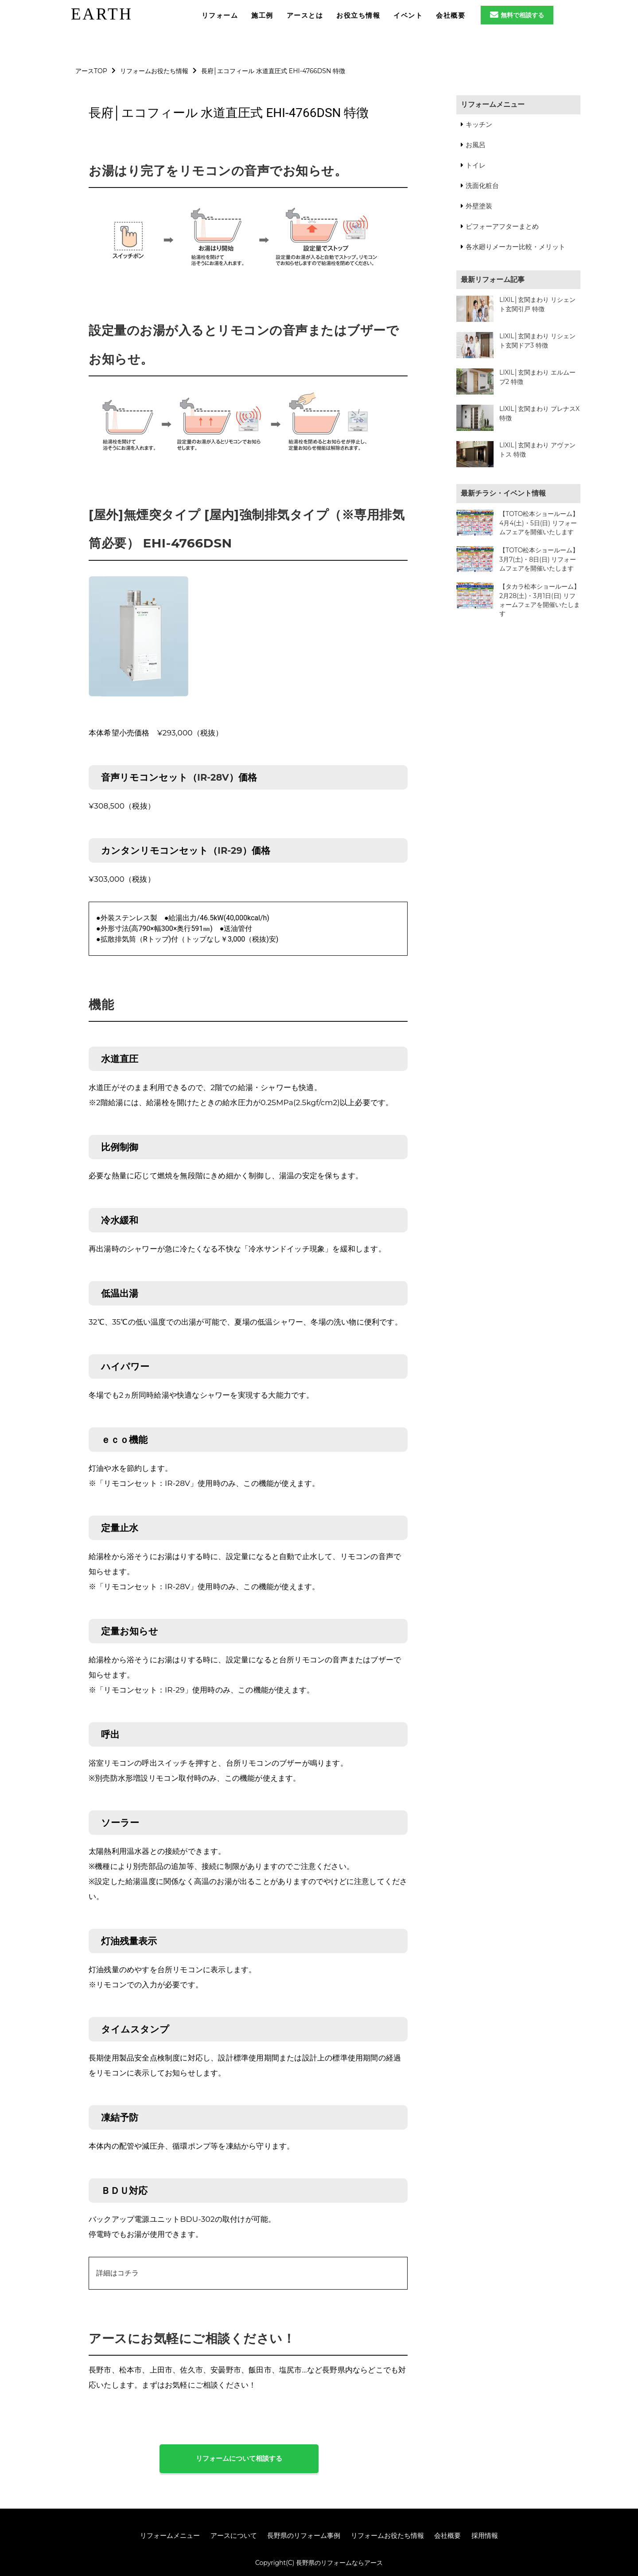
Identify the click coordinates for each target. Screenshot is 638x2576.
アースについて (233, 2535)
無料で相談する (517, 15)
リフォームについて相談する (239, 2458)
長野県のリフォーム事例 (303, 2535)
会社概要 (447, 2535)
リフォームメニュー (493, 104)
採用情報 (484, 2535)
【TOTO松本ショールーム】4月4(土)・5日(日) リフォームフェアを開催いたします (539, 523)
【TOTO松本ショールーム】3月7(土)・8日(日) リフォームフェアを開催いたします (539, 559)
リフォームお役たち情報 (387, 2535)
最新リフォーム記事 (493, 279)
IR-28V (213, 777)
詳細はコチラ (117, 2273)
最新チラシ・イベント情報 (503, 493)
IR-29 (230, 850)
